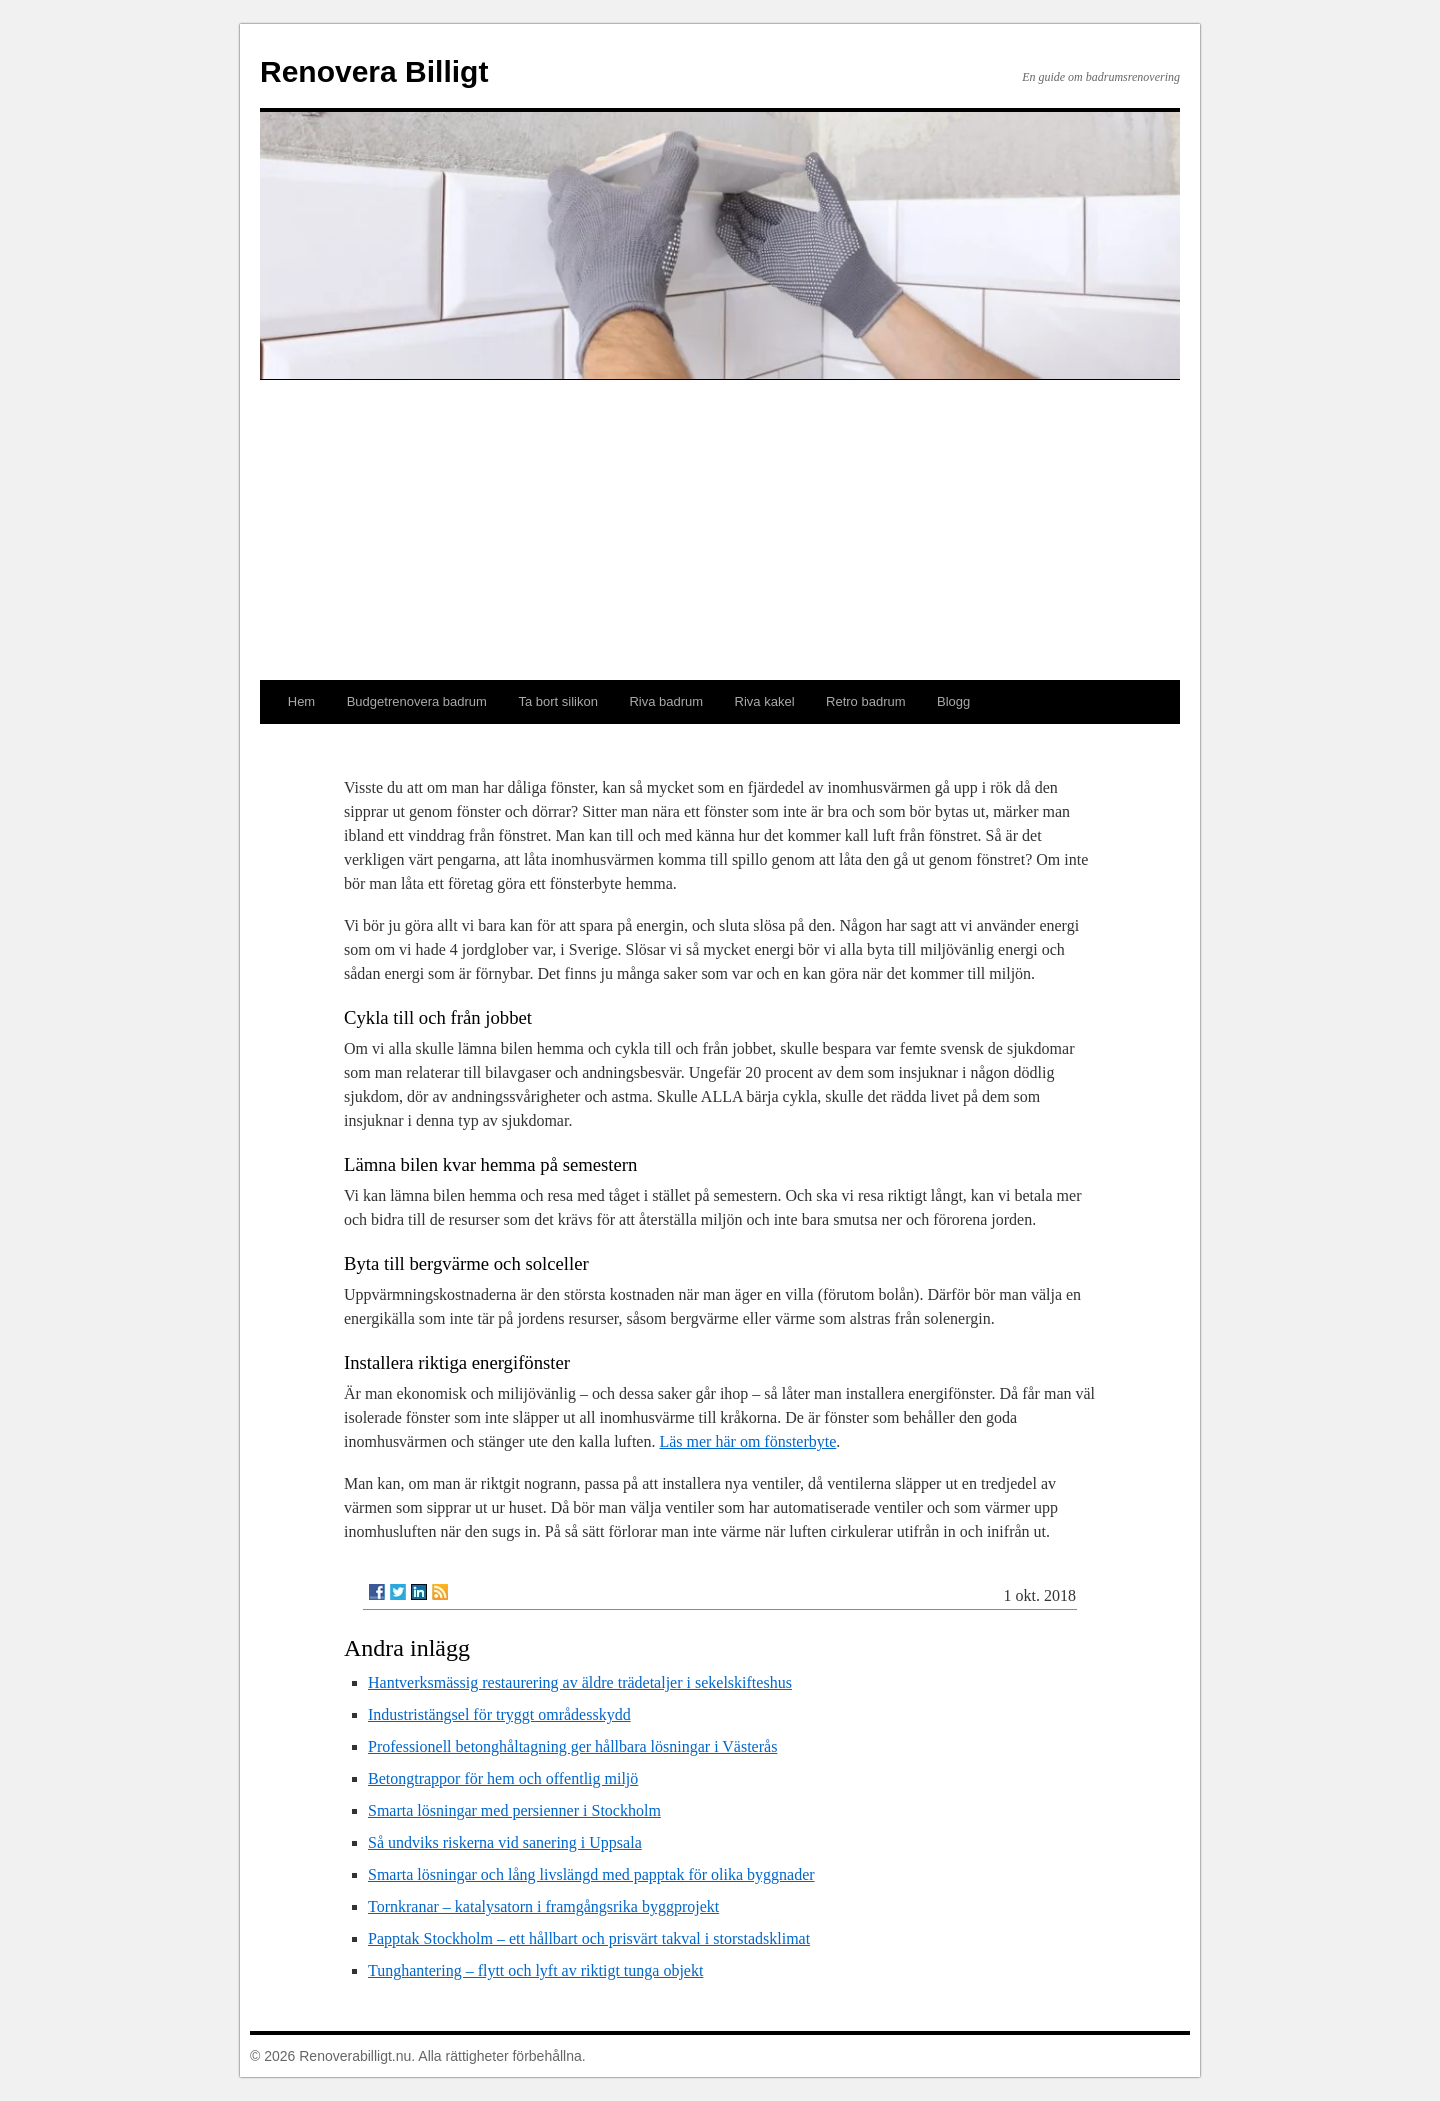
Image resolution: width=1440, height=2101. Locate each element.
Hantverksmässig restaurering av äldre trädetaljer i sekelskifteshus (580, 1682)
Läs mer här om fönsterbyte (747, 1441)
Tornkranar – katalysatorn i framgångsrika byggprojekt (543, 1906)
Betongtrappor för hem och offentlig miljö (503, 1778)
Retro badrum (865, 701)
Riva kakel (765, 701)
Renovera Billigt (374, 71)
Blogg (953, 701)
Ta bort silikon (557, 701)
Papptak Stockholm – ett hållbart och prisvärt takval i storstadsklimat (589, 1938)
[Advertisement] (720, 530)
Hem (301, 701)
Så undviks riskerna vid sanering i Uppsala (505, 1842)
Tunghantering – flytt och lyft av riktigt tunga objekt (535, 1970)
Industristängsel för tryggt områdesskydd (499, 1714)
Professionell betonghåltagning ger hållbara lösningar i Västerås (572, 1746)
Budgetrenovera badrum (417, 701)
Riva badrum (666, 701)
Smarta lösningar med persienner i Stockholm (514, 1810)
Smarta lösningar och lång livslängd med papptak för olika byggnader (591, 1874)
